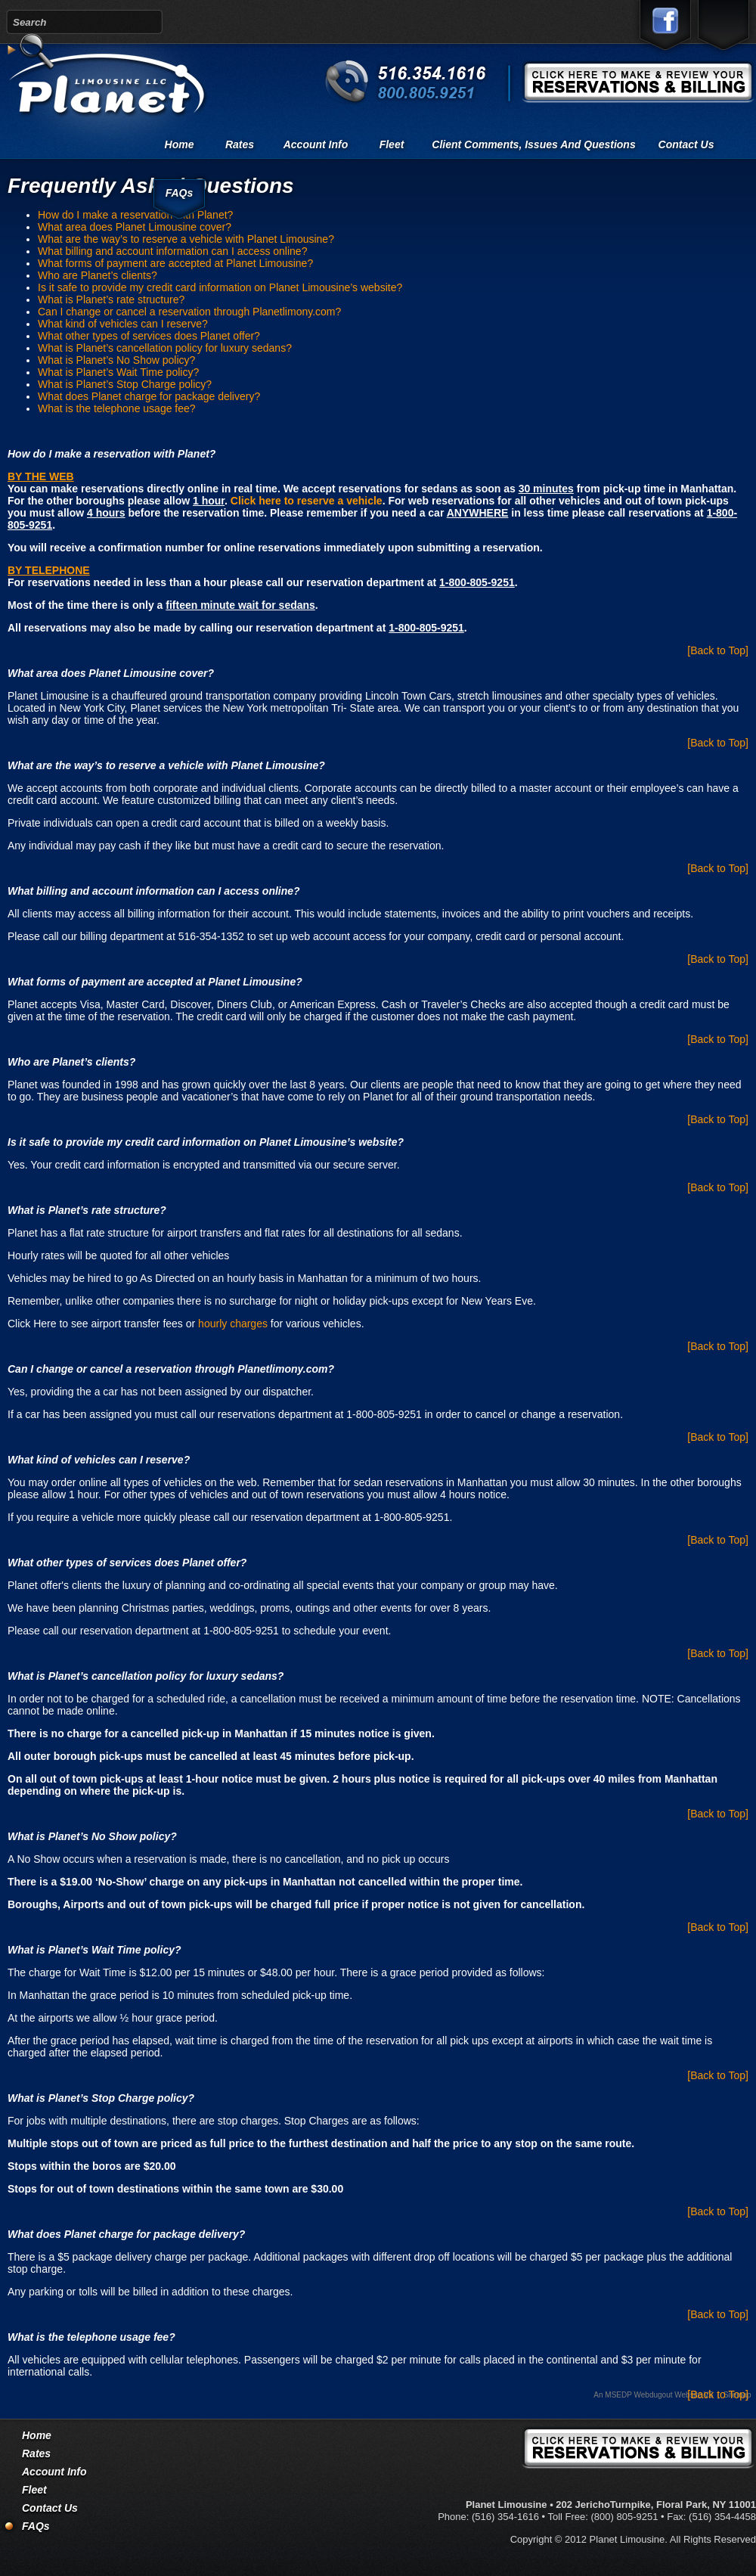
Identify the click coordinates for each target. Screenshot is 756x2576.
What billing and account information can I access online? (172, 251)
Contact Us (686, 144)
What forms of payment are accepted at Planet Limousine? (175, 263)
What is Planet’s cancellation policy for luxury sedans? (165, 348)
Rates (239, 144)
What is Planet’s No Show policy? (116, 360)
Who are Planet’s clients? (97, 275)
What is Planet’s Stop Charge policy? (125, 384)
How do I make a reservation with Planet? (135, 215)
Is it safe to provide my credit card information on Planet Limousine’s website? (220, 287)
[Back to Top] (717, 650)
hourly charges (233, 1323)
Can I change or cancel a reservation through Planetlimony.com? (189, 312)
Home (179, 144)
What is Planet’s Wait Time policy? (118, 372)
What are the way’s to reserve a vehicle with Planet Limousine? (186, 239)
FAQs (180, 193)
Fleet (392, 144)
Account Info (316, 144)
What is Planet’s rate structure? (111, 299)
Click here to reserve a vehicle (307, 501)
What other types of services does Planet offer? (149, 336)
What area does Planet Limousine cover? (134, 227)
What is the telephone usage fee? (117, 408)
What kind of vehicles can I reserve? (123, 324)
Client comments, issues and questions (533, 144)
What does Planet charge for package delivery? (149, 396)
